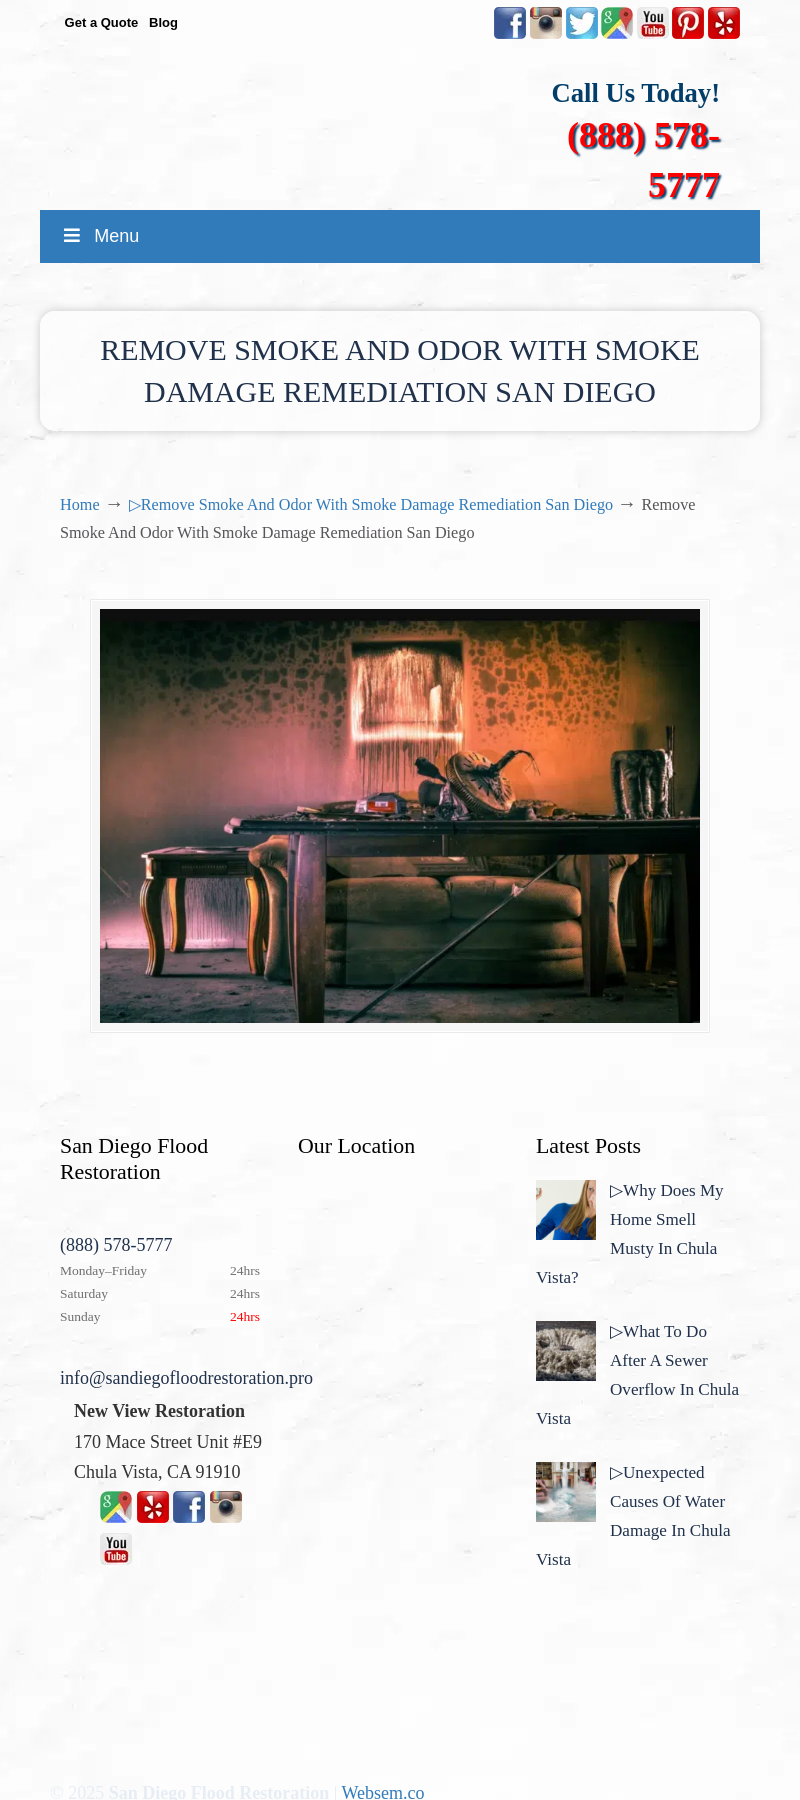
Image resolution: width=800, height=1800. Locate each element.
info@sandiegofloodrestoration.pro (186, 1378)
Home (80, 505)
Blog (163, 22)
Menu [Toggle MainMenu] (99, 236)
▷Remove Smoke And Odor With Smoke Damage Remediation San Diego (371, 505)
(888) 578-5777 (116, 1245)
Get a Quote (102, 22)
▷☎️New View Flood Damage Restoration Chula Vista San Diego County (420, 117)
